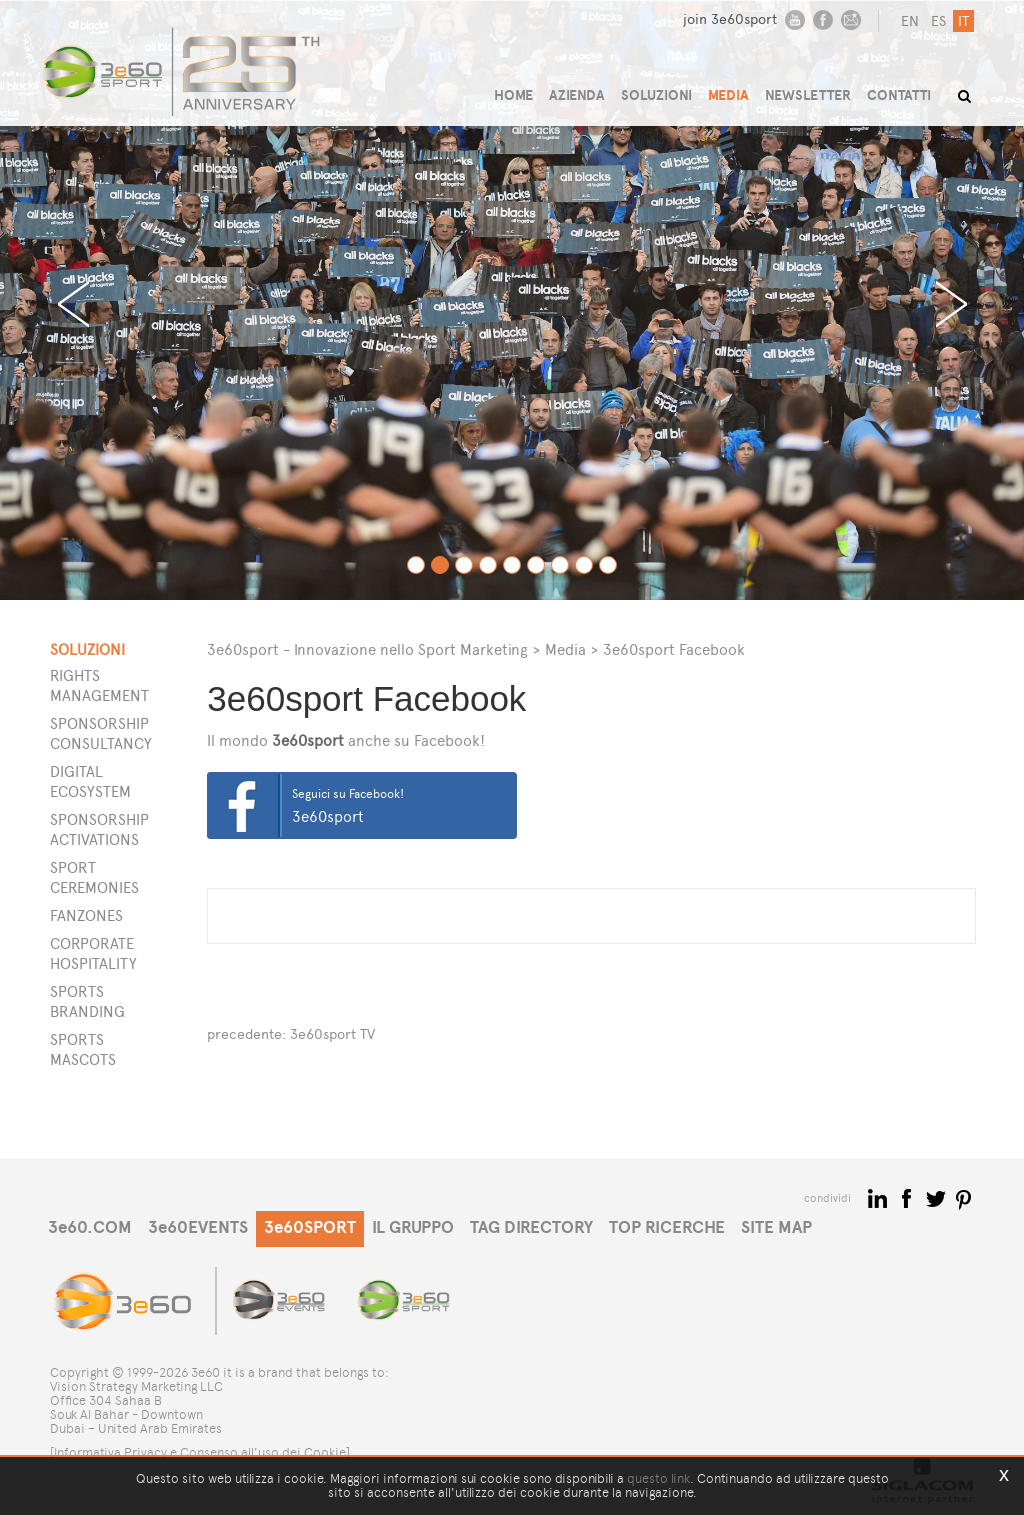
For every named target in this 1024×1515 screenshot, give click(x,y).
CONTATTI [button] (899, 95)
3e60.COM (90, 1227)
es (938, 21)
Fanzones (86, 915)
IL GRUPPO (413, 1227)
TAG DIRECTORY (531, 1227)
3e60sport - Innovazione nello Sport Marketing (367, 649)
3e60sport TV (332, 1034)
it (963, 21)
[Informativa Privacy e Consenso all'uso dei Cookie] (200, 1452)
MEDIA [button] (728, 95)
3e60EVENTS (198, 1227)
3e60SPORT (310, 1227)
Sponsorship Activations (99, 829)
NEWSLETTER (808, 95)
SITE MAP (776, 1227)
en (910, 21)
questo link (658, 1478)
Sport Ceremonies (94, 877)
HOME (513, 95)
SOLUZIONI (656, 95)
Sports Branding (87, 1001)
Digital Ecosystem (90, 781)
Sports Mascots (83, 1049)
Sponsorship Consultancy (101, 733)
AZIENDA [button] (577, 95)
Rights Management (99, 685)
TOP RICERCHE (667, 1227)
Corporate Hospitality (93, 953)
